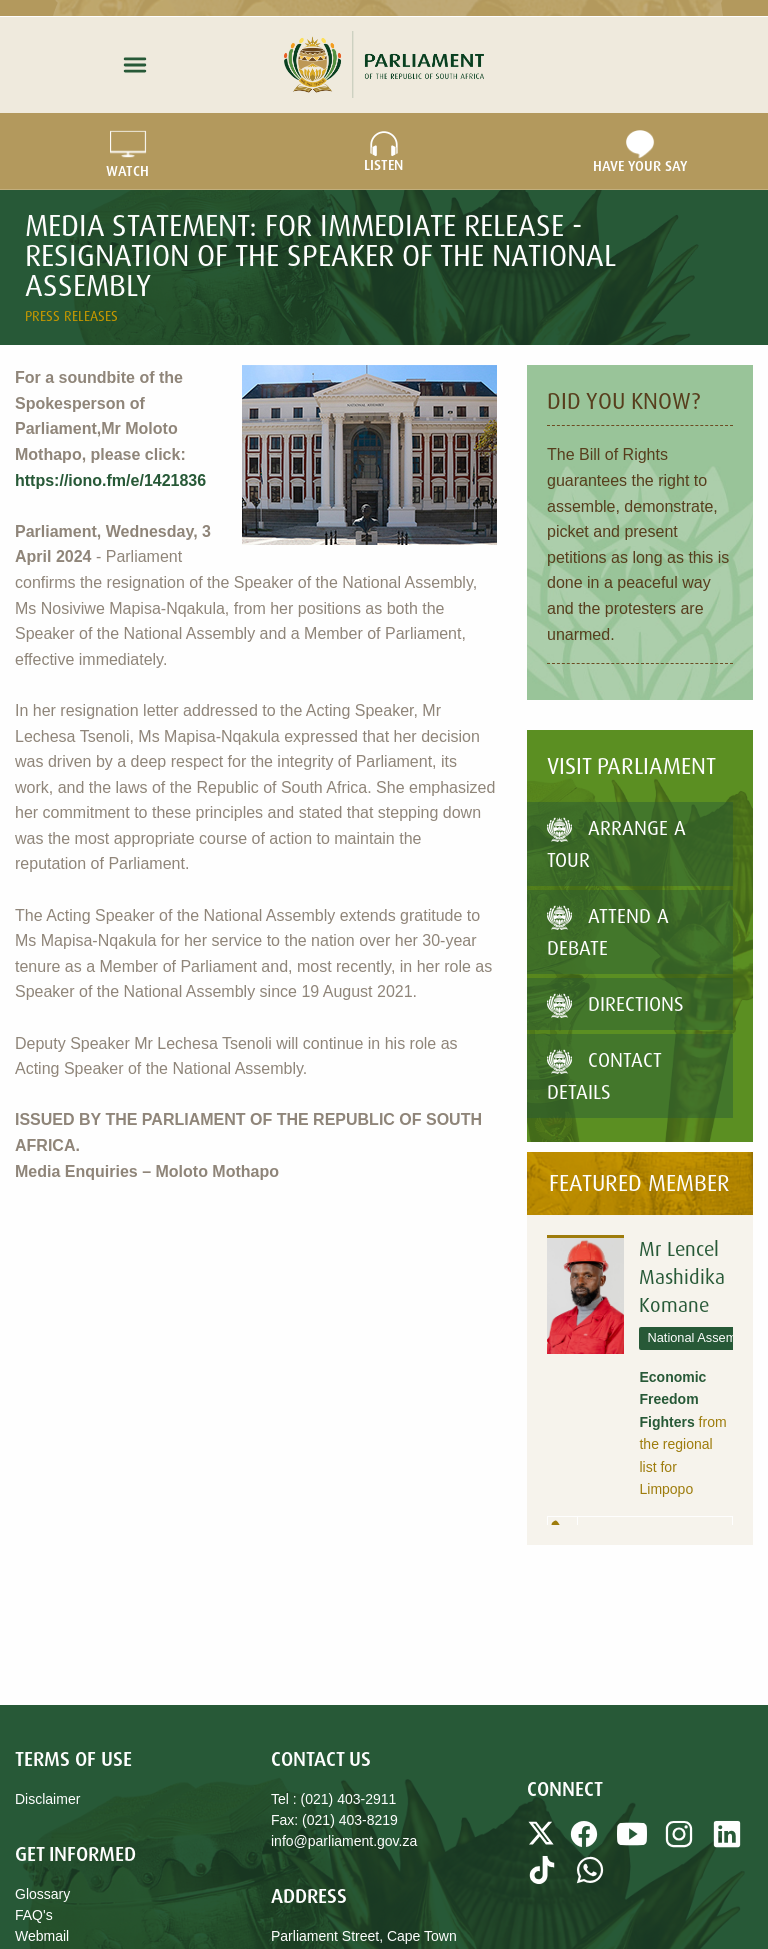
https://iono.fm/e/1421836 (110, 480)
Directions (615, 1003)
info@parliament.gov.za (344, 1841)
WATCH (127, 152)
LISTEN (384, 152)
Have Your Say (640, 152)
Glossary (42, 1894)
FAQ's (34, 1915)
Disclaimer (47, 1799)
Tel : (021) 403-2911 (333, 1799)
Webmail (42, 1936)
